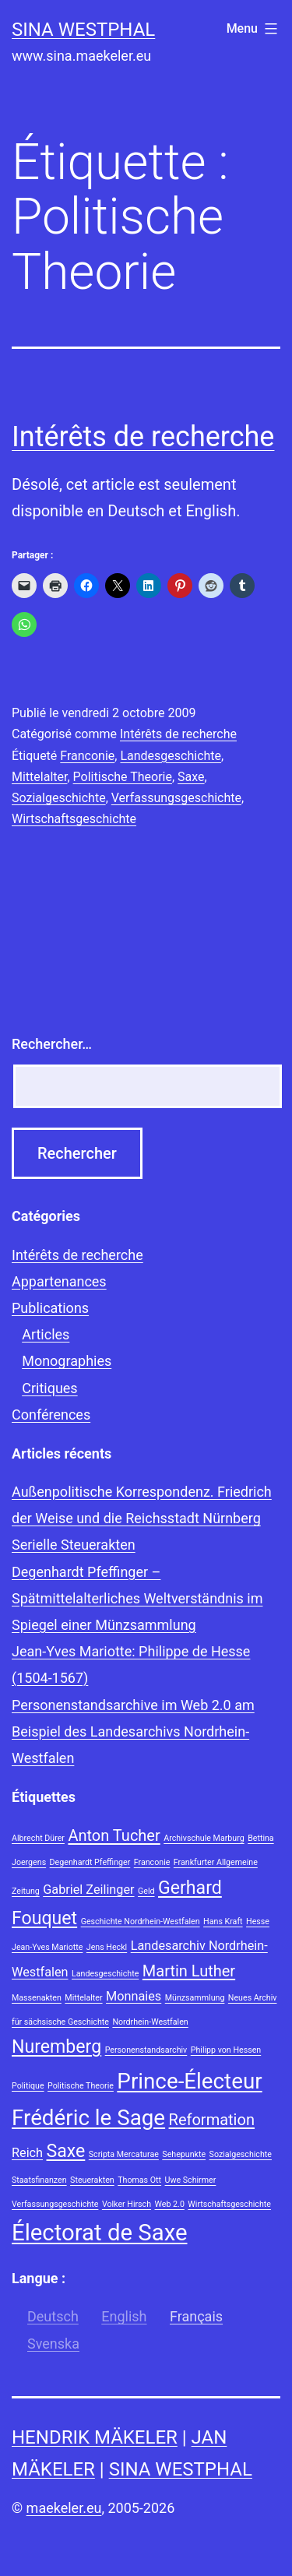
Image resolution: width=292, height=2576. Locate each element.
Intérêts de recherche (143, 437)
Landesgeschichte (170, 755)
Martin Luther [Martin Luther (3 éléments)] (188, 1971)
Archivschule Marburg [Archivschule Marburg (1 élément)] (204, 1838)
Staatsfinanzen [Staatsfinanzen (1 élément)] (39, 2180)
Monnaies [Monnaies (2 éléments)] (133, 1996)
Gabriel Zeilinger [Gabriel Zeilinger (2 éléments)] (88, 1889)
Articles (45, 1334)
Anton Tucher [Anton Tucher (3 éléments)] (114, 1835)
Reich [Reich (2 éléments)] (27, 2152)
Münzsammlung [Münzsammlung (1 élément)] (195, 1998)
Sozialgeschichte (59, 797)
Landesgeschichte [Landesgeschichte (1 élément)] (105, 1974)
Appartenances (59, 1281)
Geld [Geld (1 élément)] (146, 1891)
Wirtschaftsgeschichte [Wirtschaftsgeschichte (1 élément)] (229, 2204)
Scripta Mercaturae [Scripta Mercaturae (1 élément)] (124, 2154)
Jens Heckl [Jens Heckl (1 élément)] (106, 1947)
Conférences (51, 1414)
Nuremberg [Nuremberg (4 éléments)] (56, 2046)
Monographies (66, 1361)
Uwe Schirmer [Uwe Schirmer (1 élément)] (190, 2180)
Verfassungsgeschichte (176, 797)
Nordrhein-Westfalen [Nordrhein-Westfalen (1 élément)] (150, 2022)
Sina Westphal (83, 29)
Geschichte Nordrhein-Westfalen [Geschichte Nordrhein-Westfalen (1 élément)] (140, 1921)
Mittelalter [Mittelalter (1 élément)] (83, 1998)
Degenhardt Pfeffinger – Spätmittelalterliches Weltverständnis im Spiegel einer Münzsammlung (137, 1598)
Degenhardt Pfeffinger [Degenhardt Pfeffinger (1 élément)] (90, 1862)
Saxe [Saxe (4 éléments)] (66, 2151)
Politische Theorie (122, 776)
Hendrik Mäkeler (95, 2437)
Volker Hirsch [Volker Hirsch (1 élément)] (126, 2204)
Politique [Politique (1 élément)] (28, 2086)
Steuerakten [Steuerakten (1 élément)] (92, 2180)
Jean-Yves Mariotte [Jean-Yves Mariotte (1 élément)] (47, 1947)
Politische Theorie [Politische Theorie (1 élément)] (80, 2086)
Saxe (191, 776)
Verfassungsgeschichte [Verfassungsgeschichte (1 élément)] (55, 2204)
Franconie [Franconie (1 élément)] (152, 1862)
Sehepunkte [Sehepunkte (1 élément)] (184, 2154)
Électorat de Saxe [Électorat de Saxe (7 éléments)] (99, 2232)
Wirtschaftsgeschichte (74, 818)
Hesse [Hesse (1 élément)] (257, 1921)
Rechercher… (52, 1044)
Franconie (87, 755)
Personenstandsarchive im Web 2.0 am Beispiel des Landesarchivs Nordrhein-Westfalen (133, 1731)
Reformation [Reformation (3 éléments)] (212, 2119)
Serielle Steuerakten (73, 1544)
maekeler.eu (64, 2508)
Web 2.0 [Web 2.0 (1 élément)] (170, 2204)
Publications (50, 1308)
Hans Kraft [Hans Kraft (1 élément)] (223, 1921)
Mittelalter (39, 776)
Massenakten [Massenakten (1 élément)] (37, 1998)
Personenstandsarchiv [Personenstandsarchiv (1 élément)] (146, 2050)
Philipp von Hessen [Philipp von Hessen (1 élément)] (226, 2050)
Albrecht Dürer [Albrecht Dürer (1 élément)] (38, 1838)
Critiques (49, 1388)
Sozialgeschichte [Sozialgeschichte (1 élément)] (240, 2154)
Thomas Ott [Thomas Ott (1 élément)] (139, 2180)
